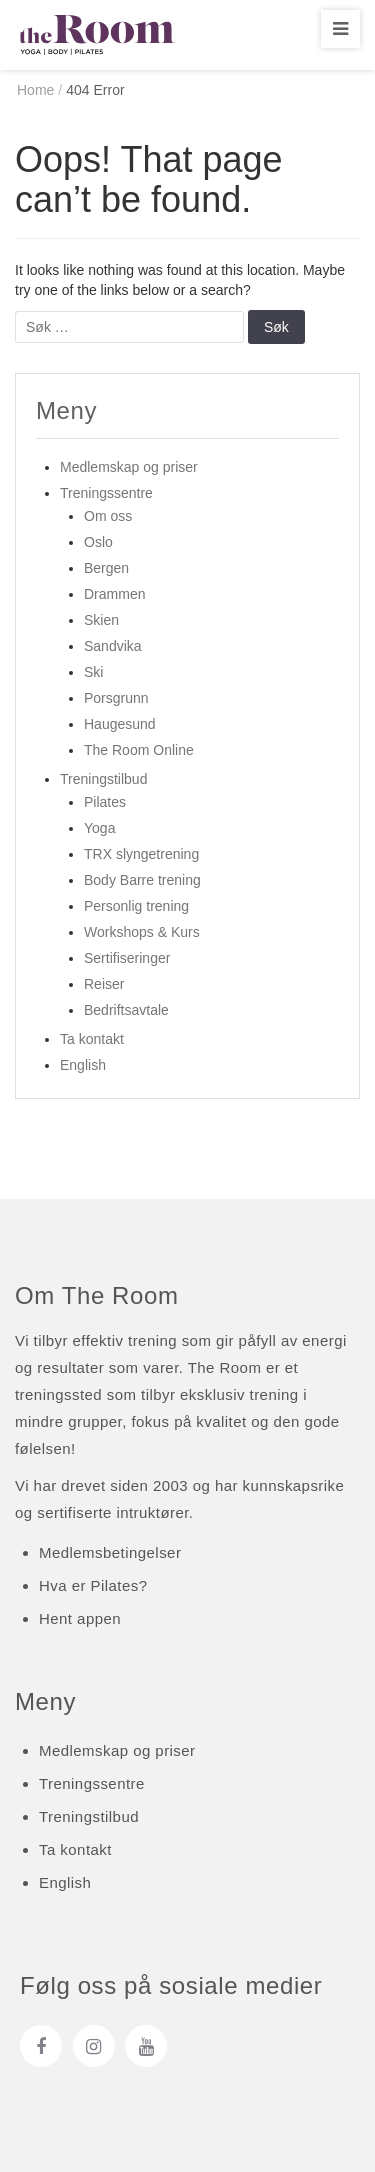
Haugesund (120, 724)
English (83, 1065)
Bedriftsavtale (126, 1010)
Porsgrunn (116, 698)
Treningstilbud (103, 779)
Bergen (106, 568)
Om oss (108, 516)
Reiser (104, 984)
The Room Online (139, 750)
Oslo (98, 542)
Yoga (99, 828)
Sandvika (113, 646)
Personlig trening (136, 906)
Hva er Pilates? (93, 1585)
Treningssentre (106, 493)
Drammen (114, 594)
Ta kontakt (92, 1039)
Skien (101, 620)
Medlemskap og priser (129, 467)
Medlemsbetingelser (110, 1552)
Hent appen (80, 1618)
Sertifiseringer (127, 958)
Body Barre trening (142, 880)
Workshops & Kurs (142, 932)
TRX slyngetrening (141, 854)
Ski (93, 672)
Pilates (105, 802)
